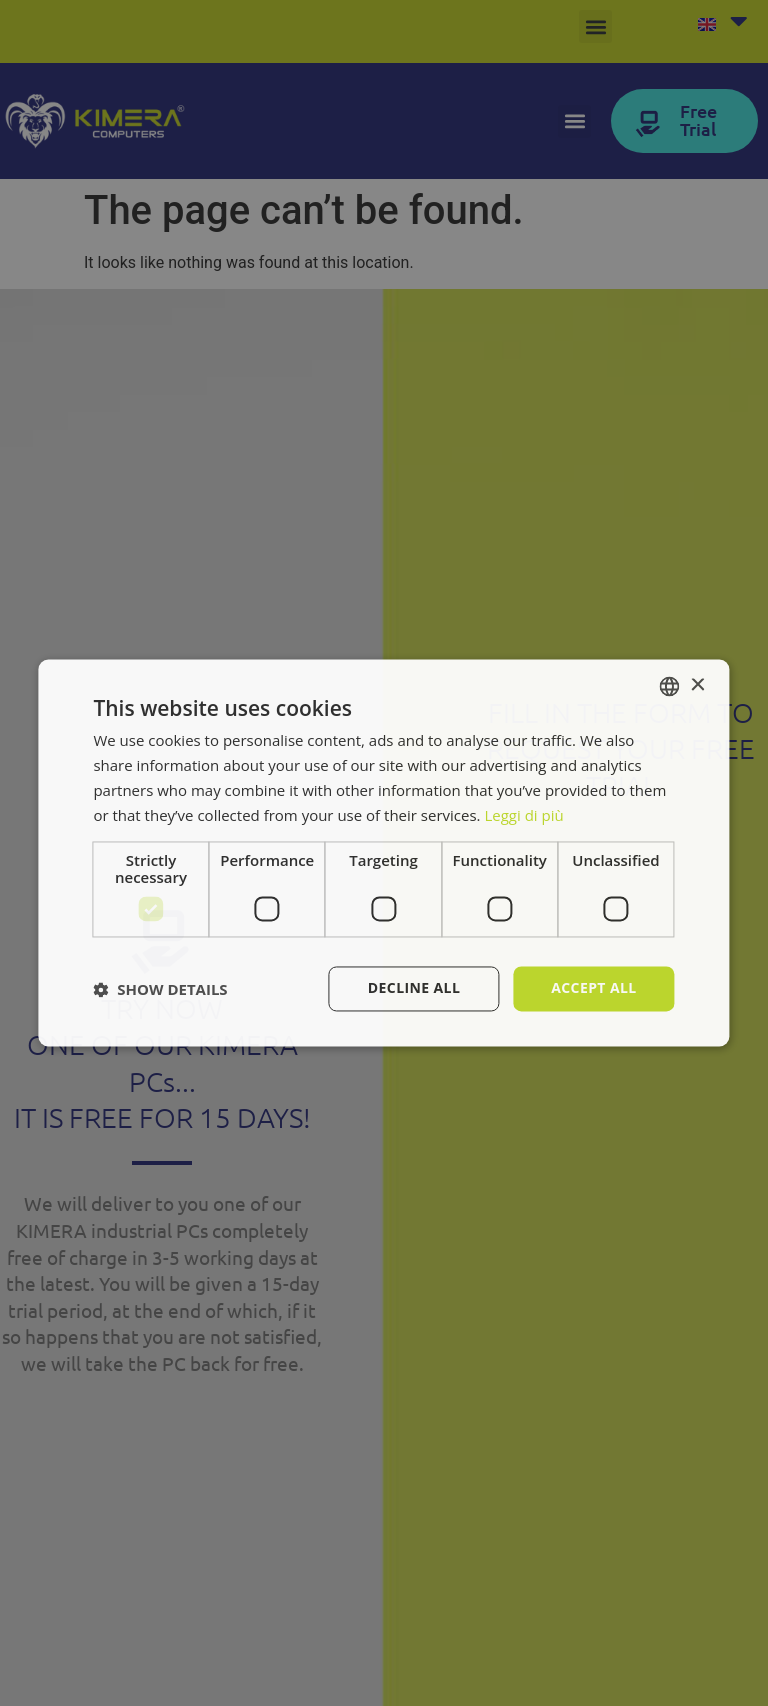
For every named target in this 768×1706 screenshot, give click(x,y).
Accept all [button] (593, 988)
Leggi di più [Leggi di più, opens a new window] (523, 815)
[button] (160, 989)
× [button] (697, 685)
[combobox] (670, 686)
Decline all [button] (414, 988)
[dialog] (383, 852)
